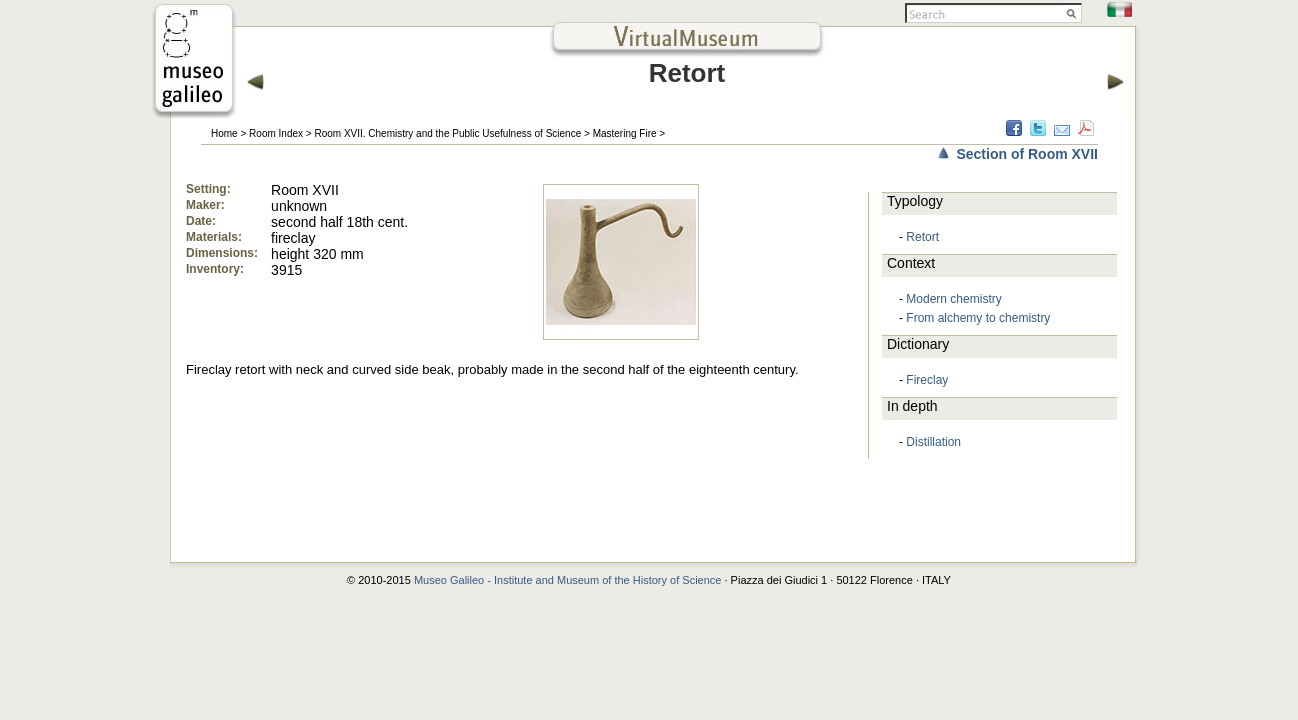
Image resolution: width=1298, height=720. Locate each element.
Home (224, 133)
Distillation (933, 442)
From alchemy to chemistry (978, 318)
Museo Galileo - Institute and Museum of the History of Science (568, 580)
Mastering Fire (625, 133)
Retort (922, 237)
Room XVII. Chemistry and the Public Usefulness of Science (447, 133)
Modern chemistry (953, 299)
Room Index (276, 133)
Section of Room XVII (1027, 154)
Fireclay (927, 380)
